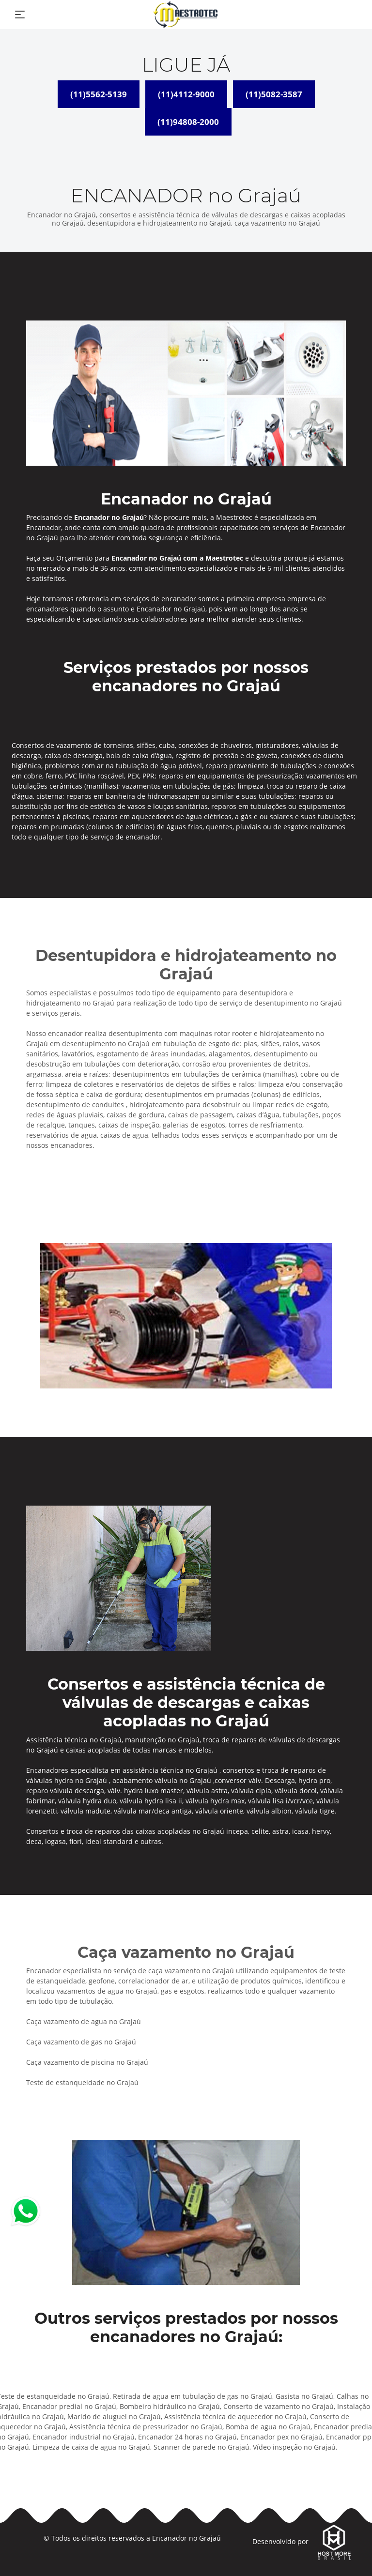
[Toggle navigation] (20, 14)
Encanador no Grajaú (186, 2538)
